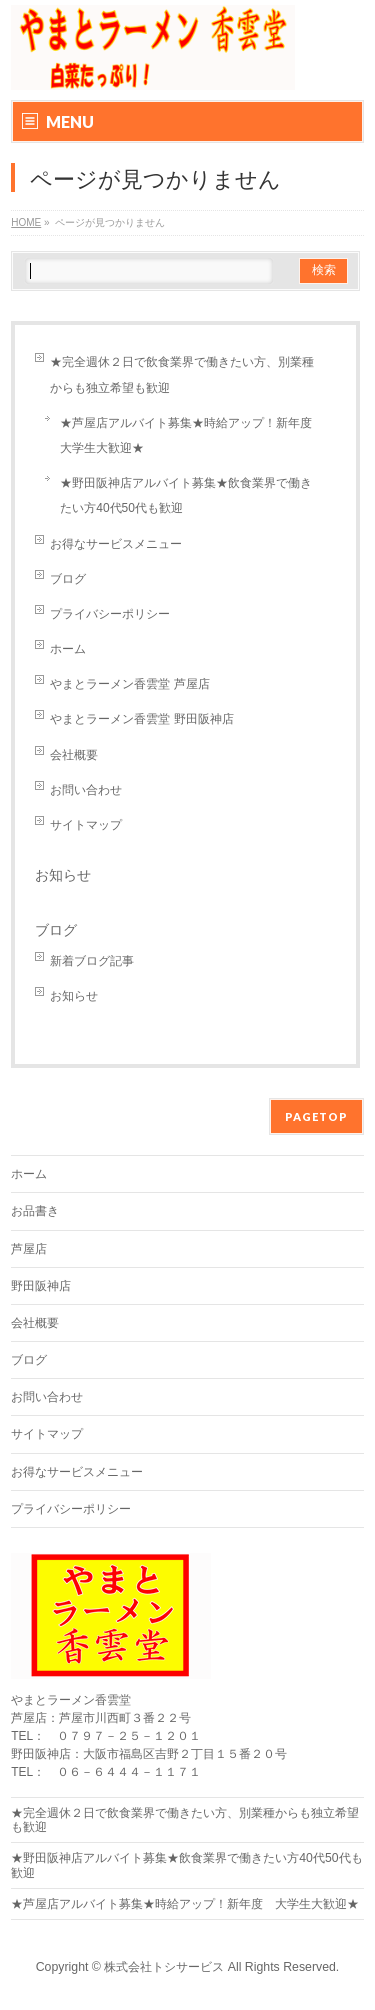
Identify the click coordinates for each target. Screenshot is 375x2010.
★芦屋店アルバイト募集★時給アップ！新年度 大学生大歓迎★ (192, 435)
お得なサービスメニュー (116, 544)
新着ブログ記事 (92, 961)
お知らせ (63, 875)
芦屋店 (29, 1249)
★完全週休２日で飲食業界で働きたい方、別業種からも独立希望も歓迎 (182, 374)
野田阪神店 (41, 1286)
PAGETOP (316, 1116)
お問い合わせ (86, 790)
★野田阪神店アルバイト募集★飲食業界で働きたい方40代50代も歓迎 (186, 495)
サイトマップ (86, 825)
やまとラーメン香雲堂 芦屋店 (129, 684)
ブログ (68, 579)
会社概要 (74, 755)
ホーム (68, 649)
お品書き (35, 1211)
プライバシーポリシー (110, 614)
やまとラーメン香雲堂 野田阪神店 (141, 719)
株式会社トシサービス (164, 1967)
